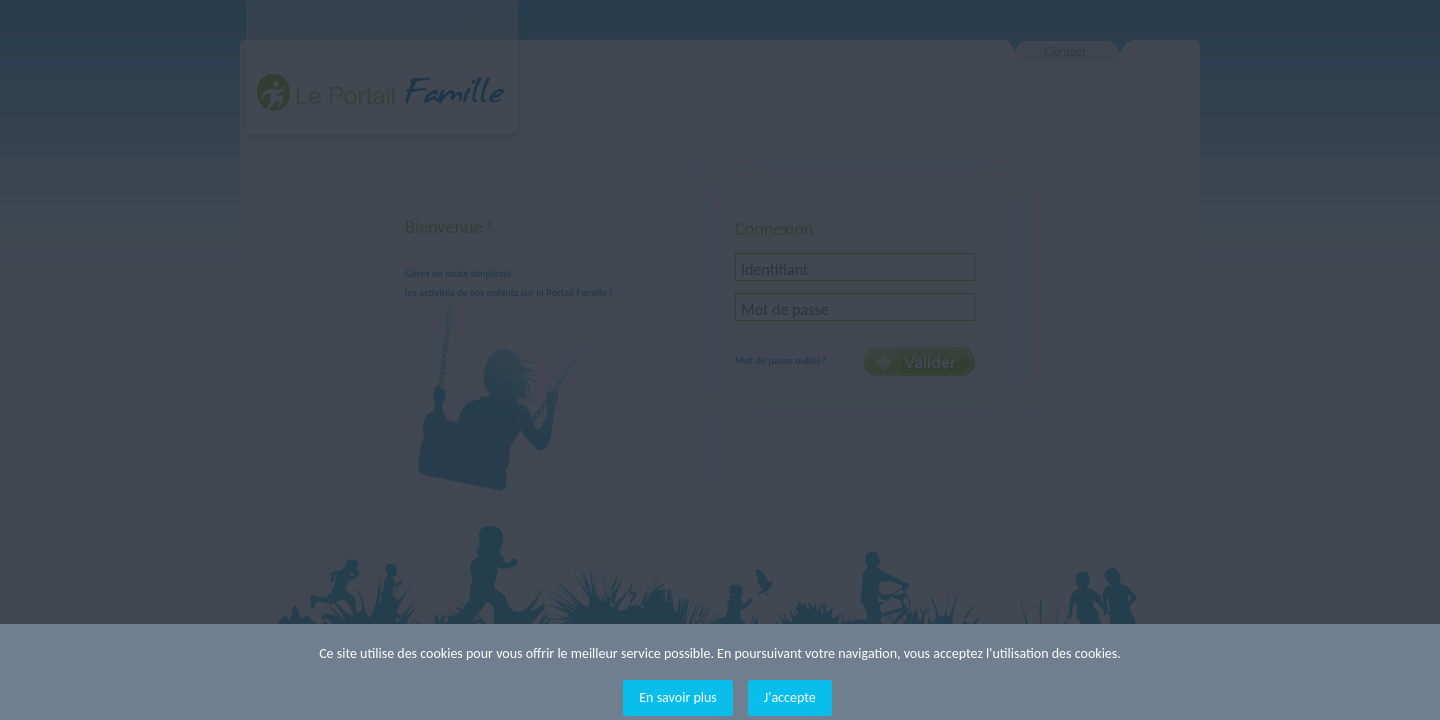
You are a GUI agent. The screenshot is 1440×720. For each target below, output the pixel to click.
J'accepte (790, 697)
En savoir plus (678, 697)
